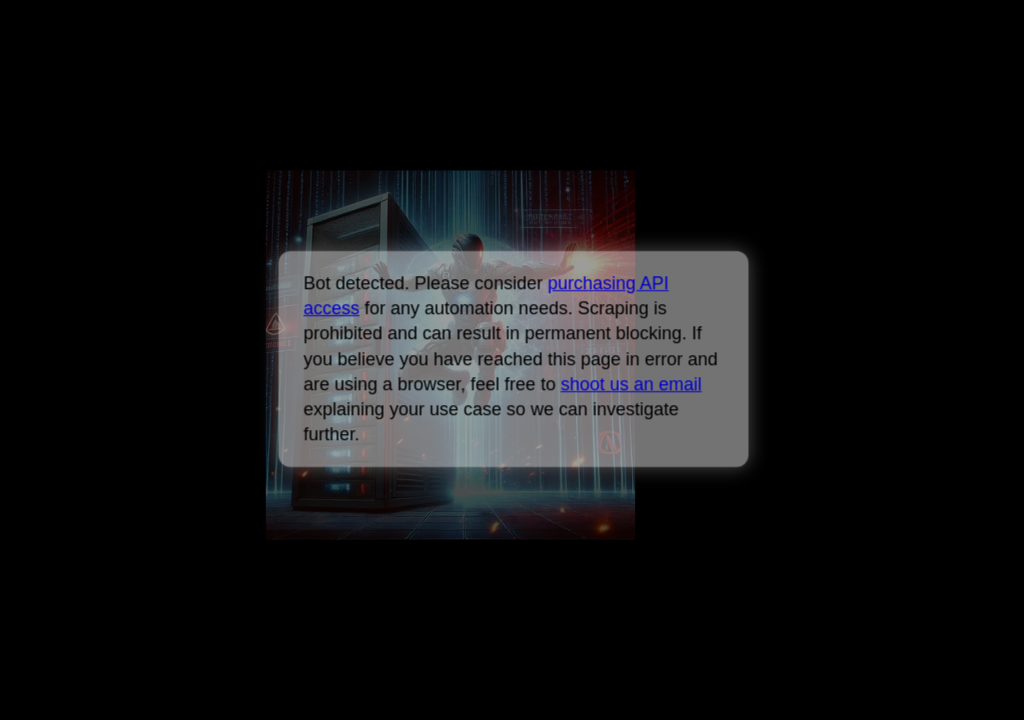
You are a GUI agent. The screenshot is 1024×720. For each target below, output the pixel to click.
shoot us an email (630, 384)
